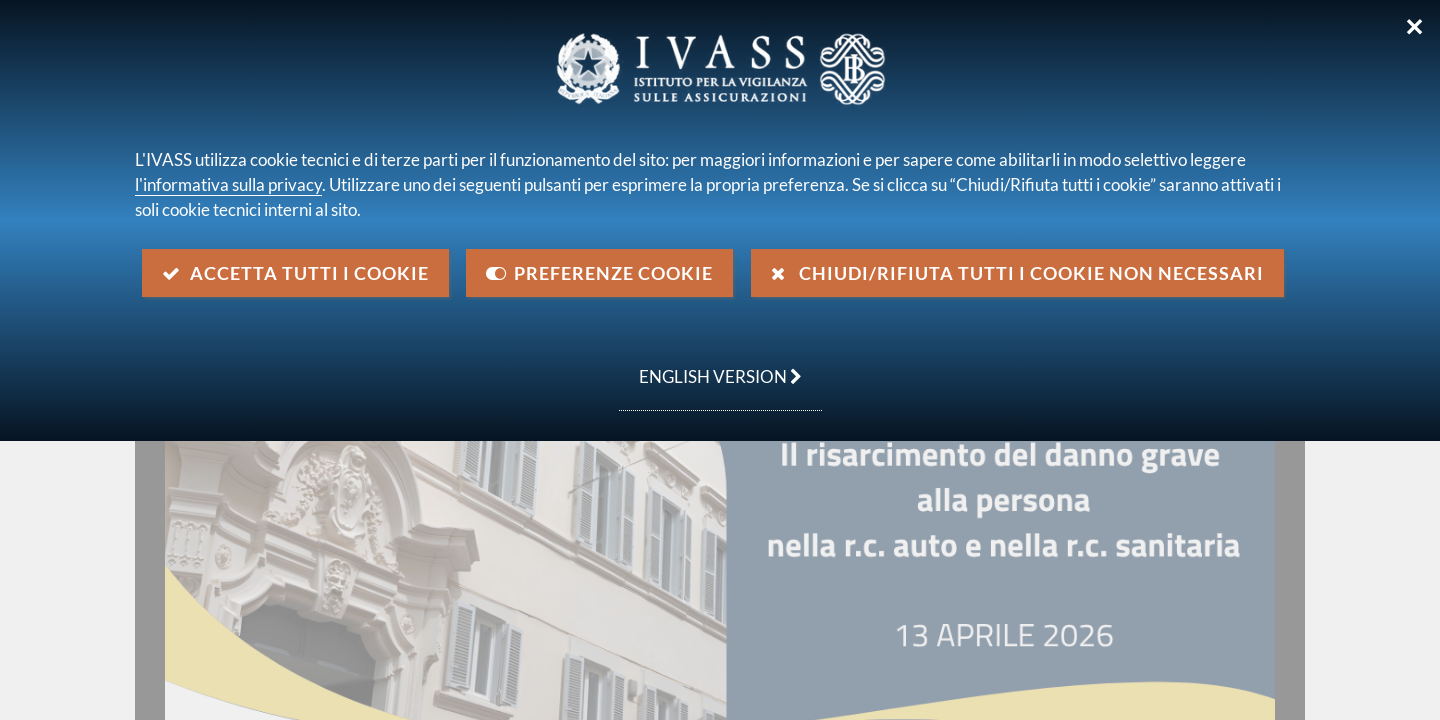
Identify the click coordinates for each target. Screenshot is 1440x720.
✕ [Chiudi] (1414, 27)
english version (710, 366)
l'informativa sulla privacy (228, 184)
